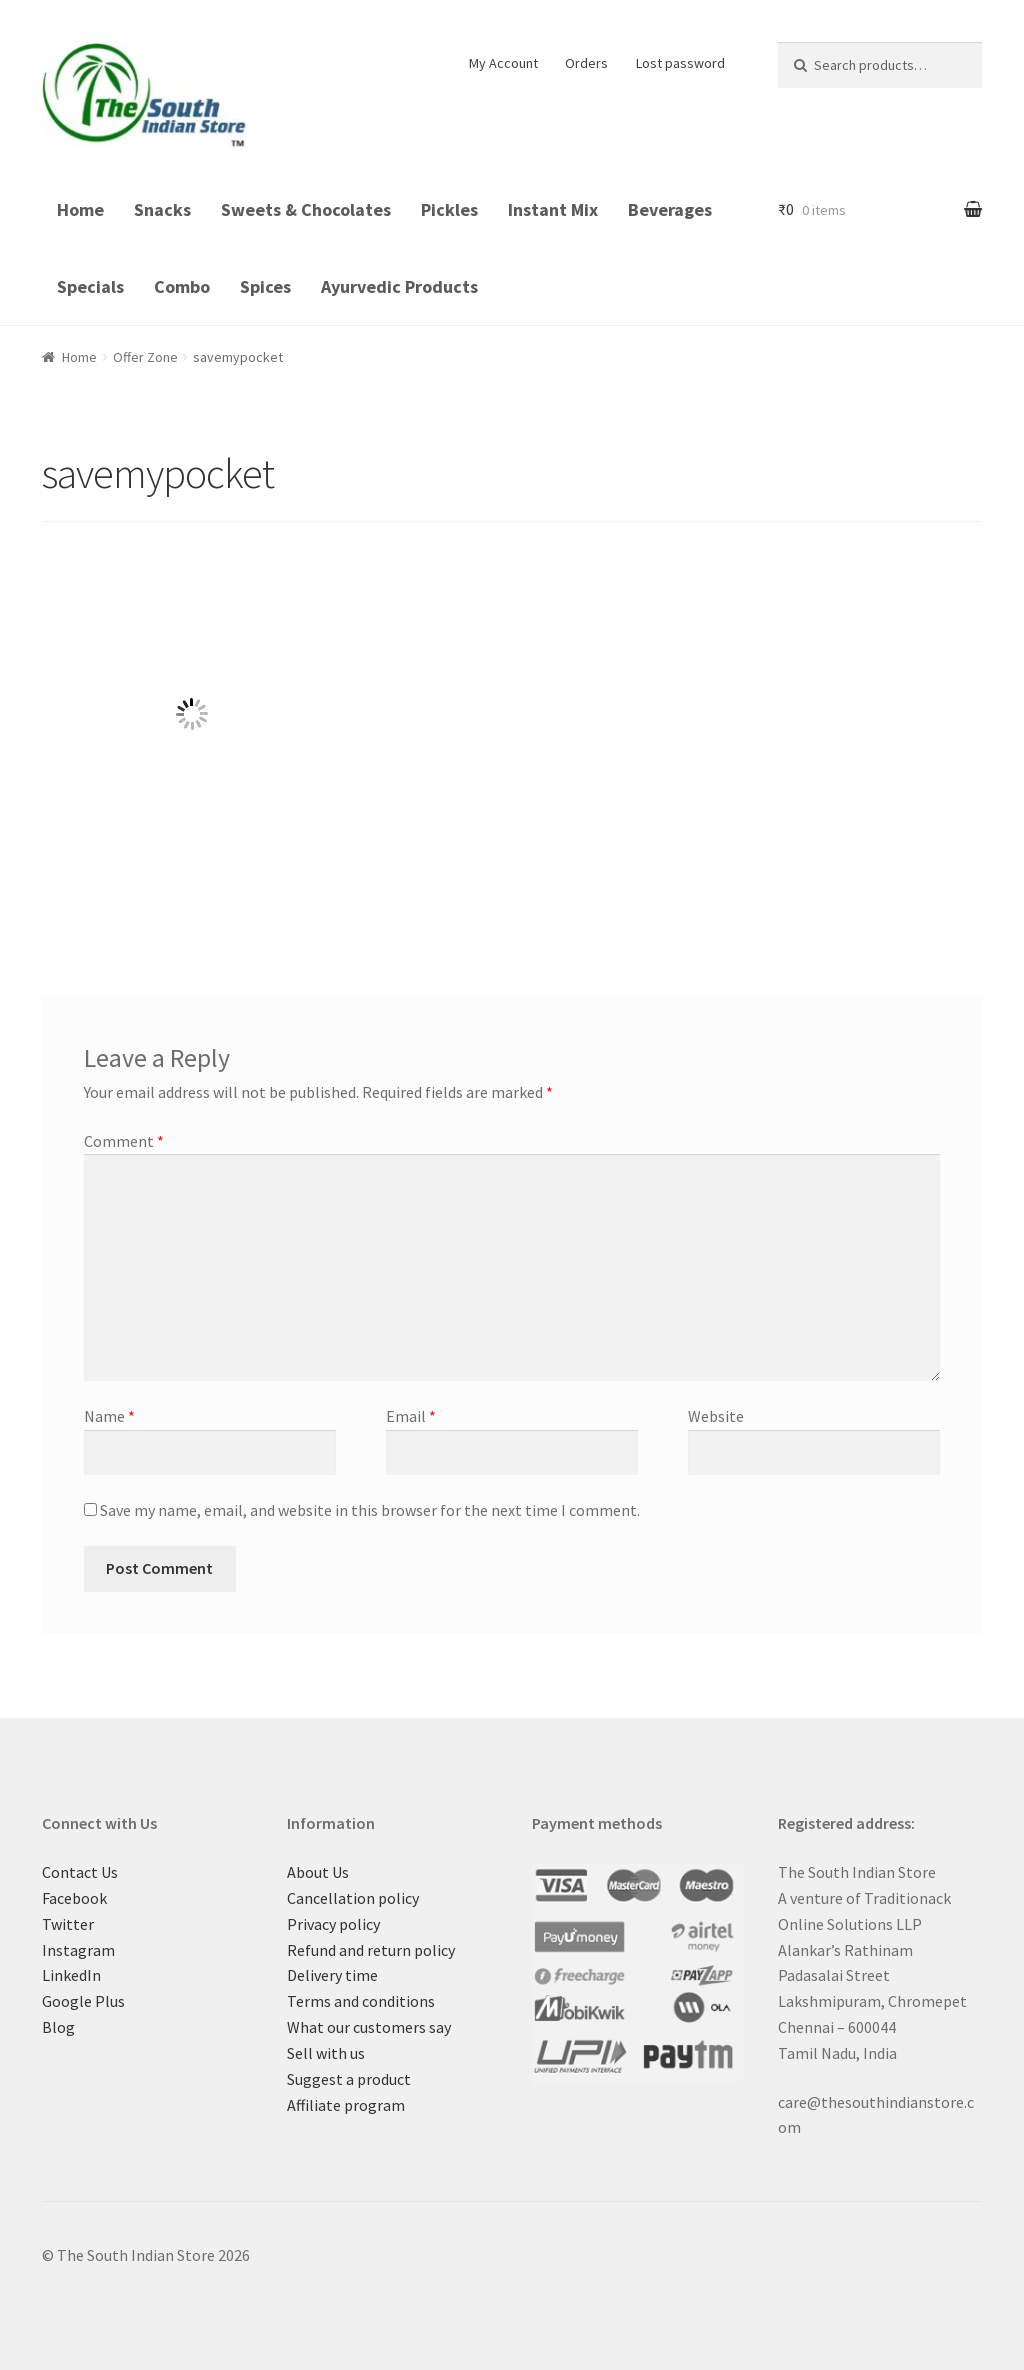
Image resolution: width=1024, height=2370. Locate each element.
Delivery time (332, 1975)
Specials (90, 286)
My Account (503, 63)
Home (80, 209)
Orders (586, 63)
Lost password (680, 63)
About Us (318, 1872)
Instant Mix (553, 209)
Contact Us (80, 1872)
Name (109, 1416)
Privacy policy (333, 1924)
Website (716, 1416)
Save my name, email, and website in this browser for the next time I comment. (370, 1510)
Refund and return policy (371, 1950)
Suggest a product (349, 2079)
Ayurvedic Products (399, 286)
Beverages (670, 209)
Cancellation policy (353, 1898)
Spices (265, 286)
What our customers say (369, 2027)
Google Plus (83, 2001)
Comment (124, 1141)
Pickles (449, 209)
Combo (182, 286)
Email (411, 1416)
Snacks (162, 209)
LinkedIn (71, 1975)
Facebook (74, 1898)
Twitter (68, 1924)
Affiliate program (346, 2105)
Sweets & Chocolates (306, 209)
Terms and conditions (361, 2001)
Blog (58, 2027)
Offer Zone (145, 357)
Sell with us (326, 2053)
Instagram (78, 1950)
